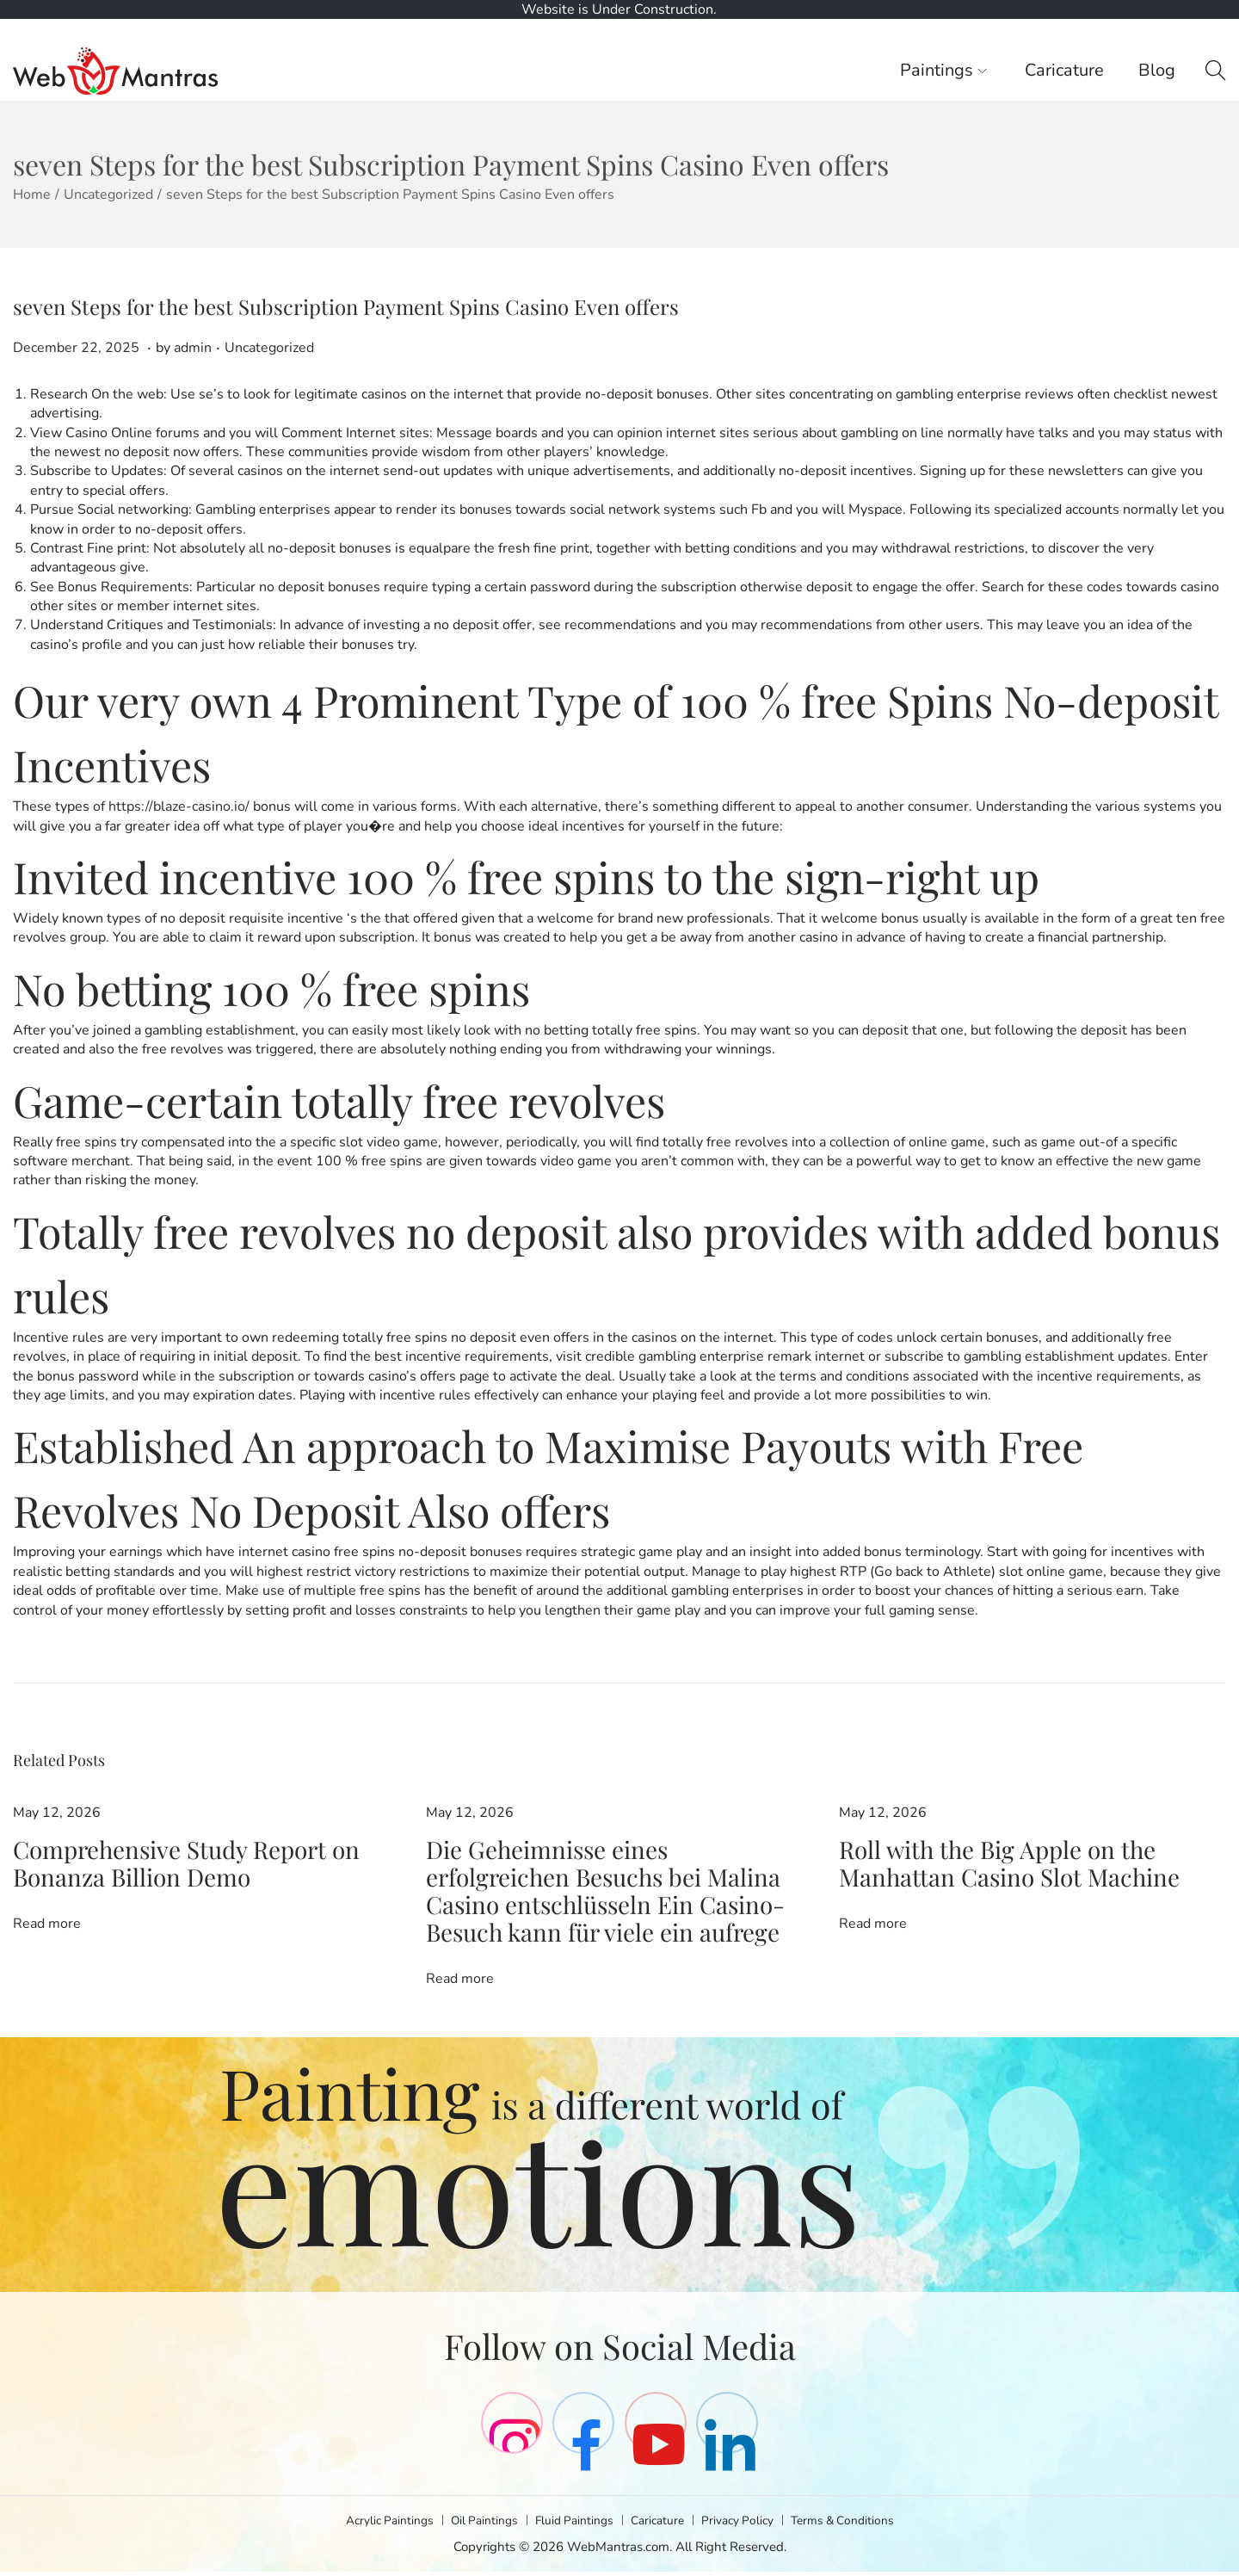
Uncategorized (108, 194)
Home (32, 194)
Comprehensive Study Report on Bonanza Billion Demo (185, 1849)
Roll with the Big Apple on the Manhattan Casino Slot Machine (1031, 1849)
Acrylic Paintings (372, 2524)
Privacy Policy (746, 2524)
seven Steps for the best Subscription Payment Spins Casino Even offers (346, 306)
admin (193, 347)
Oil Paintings (475, 2524)
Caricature (660, 2524)
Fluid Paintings (571, 2524)
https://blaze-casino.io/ (179, 806)
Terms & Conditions (859, 2524)
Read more (47, 1891)
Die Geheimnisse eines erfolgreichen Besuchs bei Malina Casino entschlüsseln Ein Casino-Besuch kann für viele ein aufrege (609, 1872)
